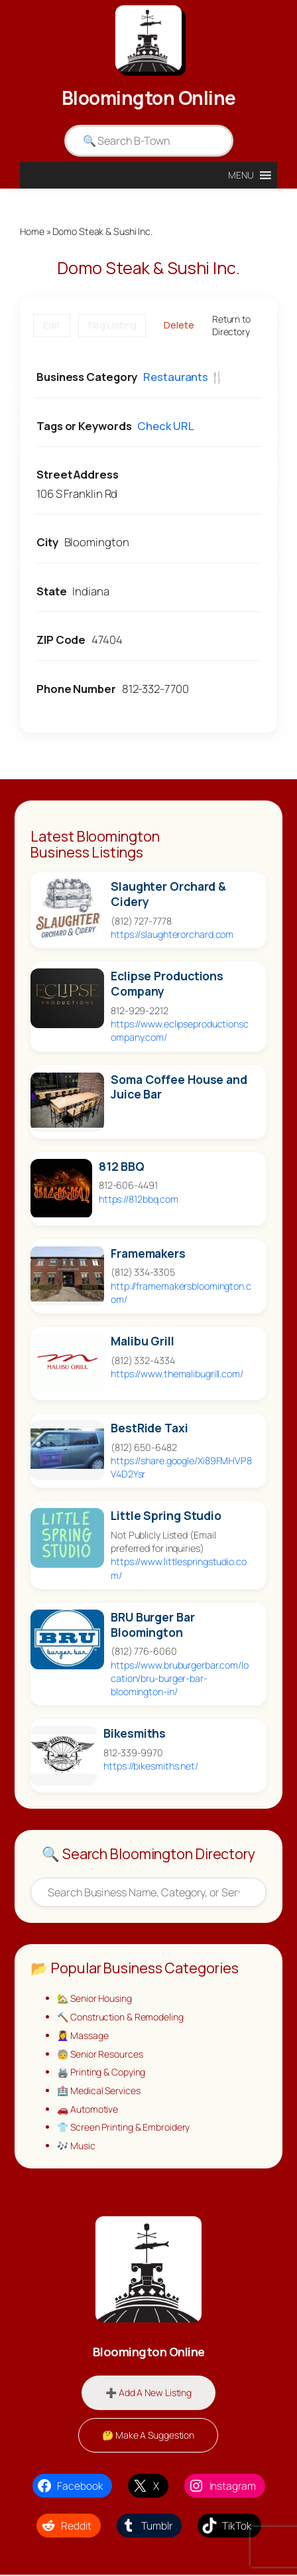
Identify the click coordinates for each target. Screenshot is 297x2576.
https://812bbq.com (138, 1199)
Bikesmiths (134, 1733)
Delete (179, 325)
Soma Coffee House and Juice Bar (179, 1087)
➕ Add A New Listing (148, 2393)
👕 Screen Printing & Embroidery (124, 2128)
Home (32, 231)
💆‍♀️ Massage (83, 2036)
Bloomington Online (148, 98)
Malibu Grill (142, 1341)
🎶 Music (76, 2147)
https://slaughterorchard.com (172, 935)
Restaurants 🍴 (183, 376)
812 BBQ (122, 1166)
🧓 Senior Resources (100, 2054)
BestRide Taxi (149, 1428)
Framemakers (148, 1253)
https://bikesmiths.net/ (150, 1766)
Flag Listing (112, 325)
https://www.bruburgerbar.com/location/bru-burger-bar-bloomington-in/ (180, 1678)
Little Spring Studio (166, 1516)
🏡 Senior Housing (95, 1999)
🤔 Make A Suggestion (148, 2436)
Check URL (165, 425)
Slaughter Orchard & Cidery (168, 894)
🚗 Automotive (88, 2109)
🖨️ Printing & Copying (102, 2072)
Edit (51, 325)
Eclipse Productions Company (167, 984)
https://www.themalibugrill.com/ (177, 1373)
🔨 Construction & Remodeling (121, 2017)
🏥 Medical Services (99, 2091)
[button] (241, 175)
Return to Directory (231, 326)
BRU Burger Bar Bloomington (153, 1625)
